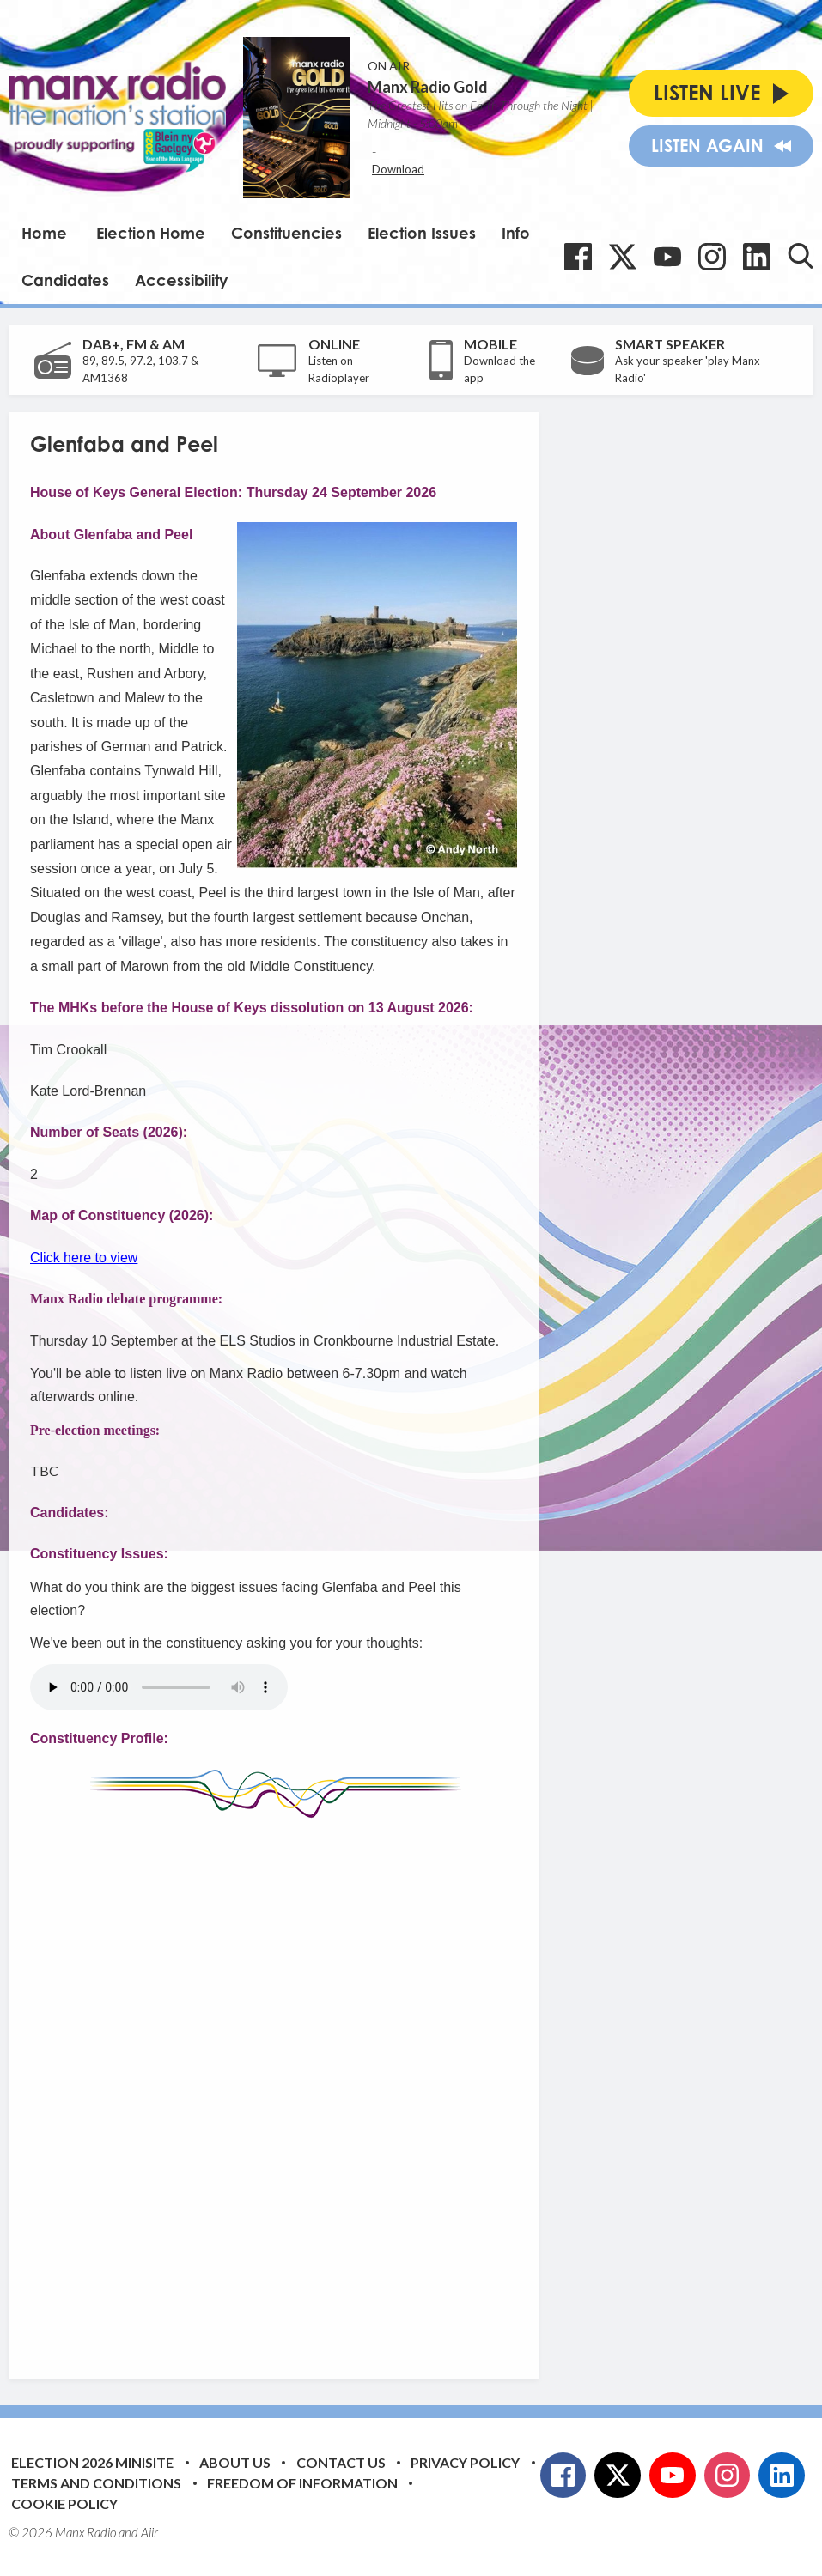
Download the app (499, 369)
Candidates (65, 279)
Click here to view (83, 1257)
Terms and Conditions (96, 2483)
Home (44, 232)
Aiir (149, 2532)
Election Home (150, 232)
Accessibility (181, 279)
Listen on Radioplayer (338, 369)
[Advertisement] (352, 2086)
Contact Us (341, 2462)
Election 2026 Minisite (92, 2462)
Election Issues (422, 232)
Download (398, 169)
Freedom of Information (302, 2483)
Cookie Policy (64, 2503)
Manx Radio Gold (428, 86)
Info (516, 232)
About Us (235, 2462)
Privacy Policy (465, 2462)
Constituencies (286, 232)
